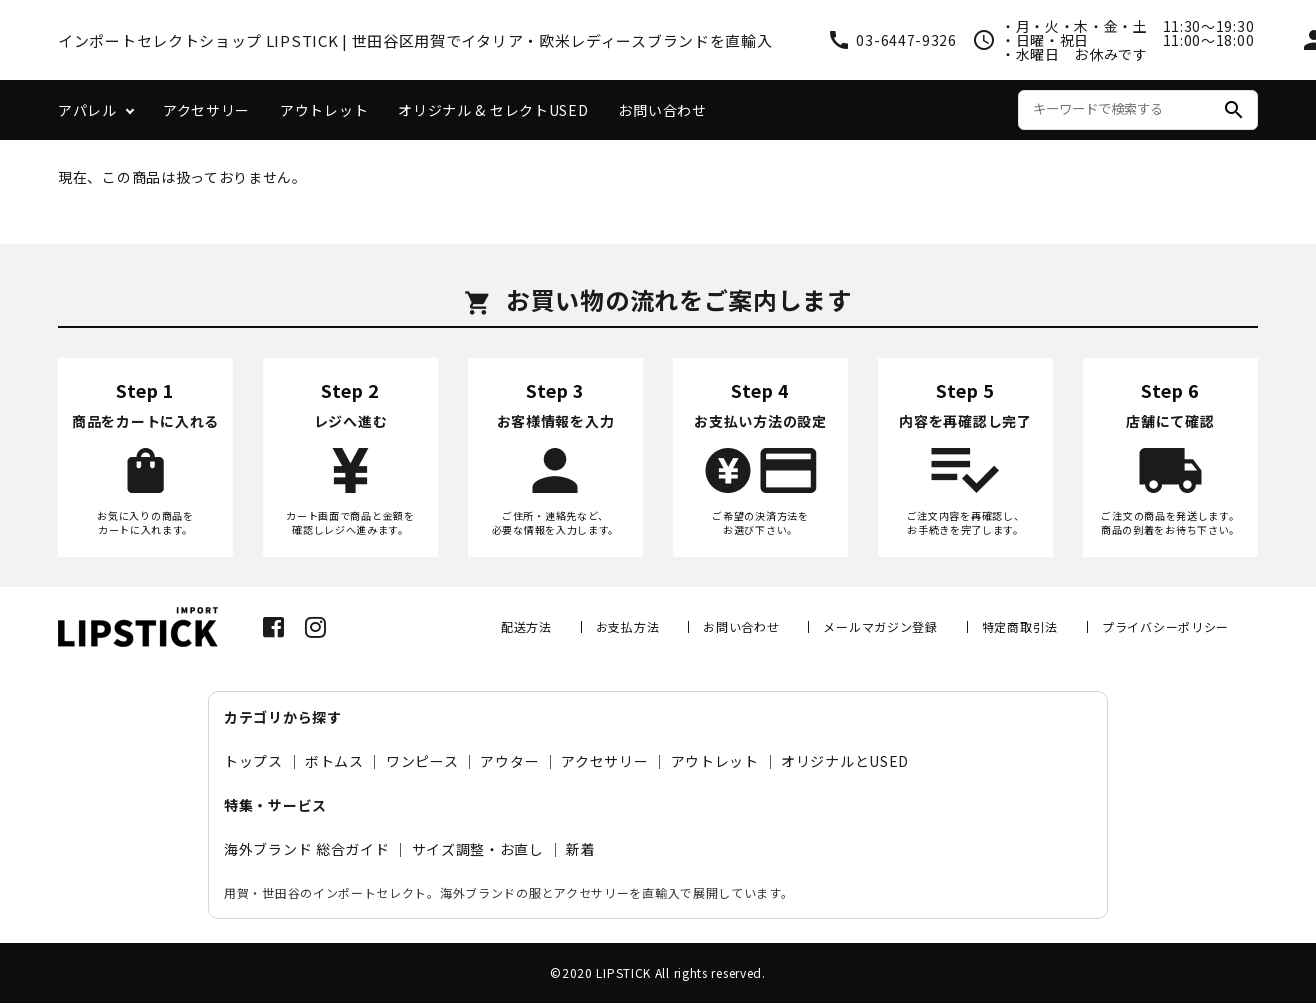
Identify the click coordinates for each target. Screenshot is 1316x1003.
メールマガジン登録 (880, 626)
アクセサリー (206, 110)
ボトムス (334, 761)
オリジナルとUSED (845, 761)
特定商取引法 (1020, 626)
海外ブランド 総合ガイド (306, 849)
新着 (580, 849)
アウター (509, 761)
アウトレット (324, 110)
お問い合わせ (662, 110)
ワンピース (422, 761)
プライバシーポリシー (1165, 626)
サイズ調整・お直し (478, 849)
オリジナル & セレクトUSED (493, 110)
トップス (253, 761)
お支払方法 (628, 626)
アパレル (87, 110)
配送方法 (526, 626)
